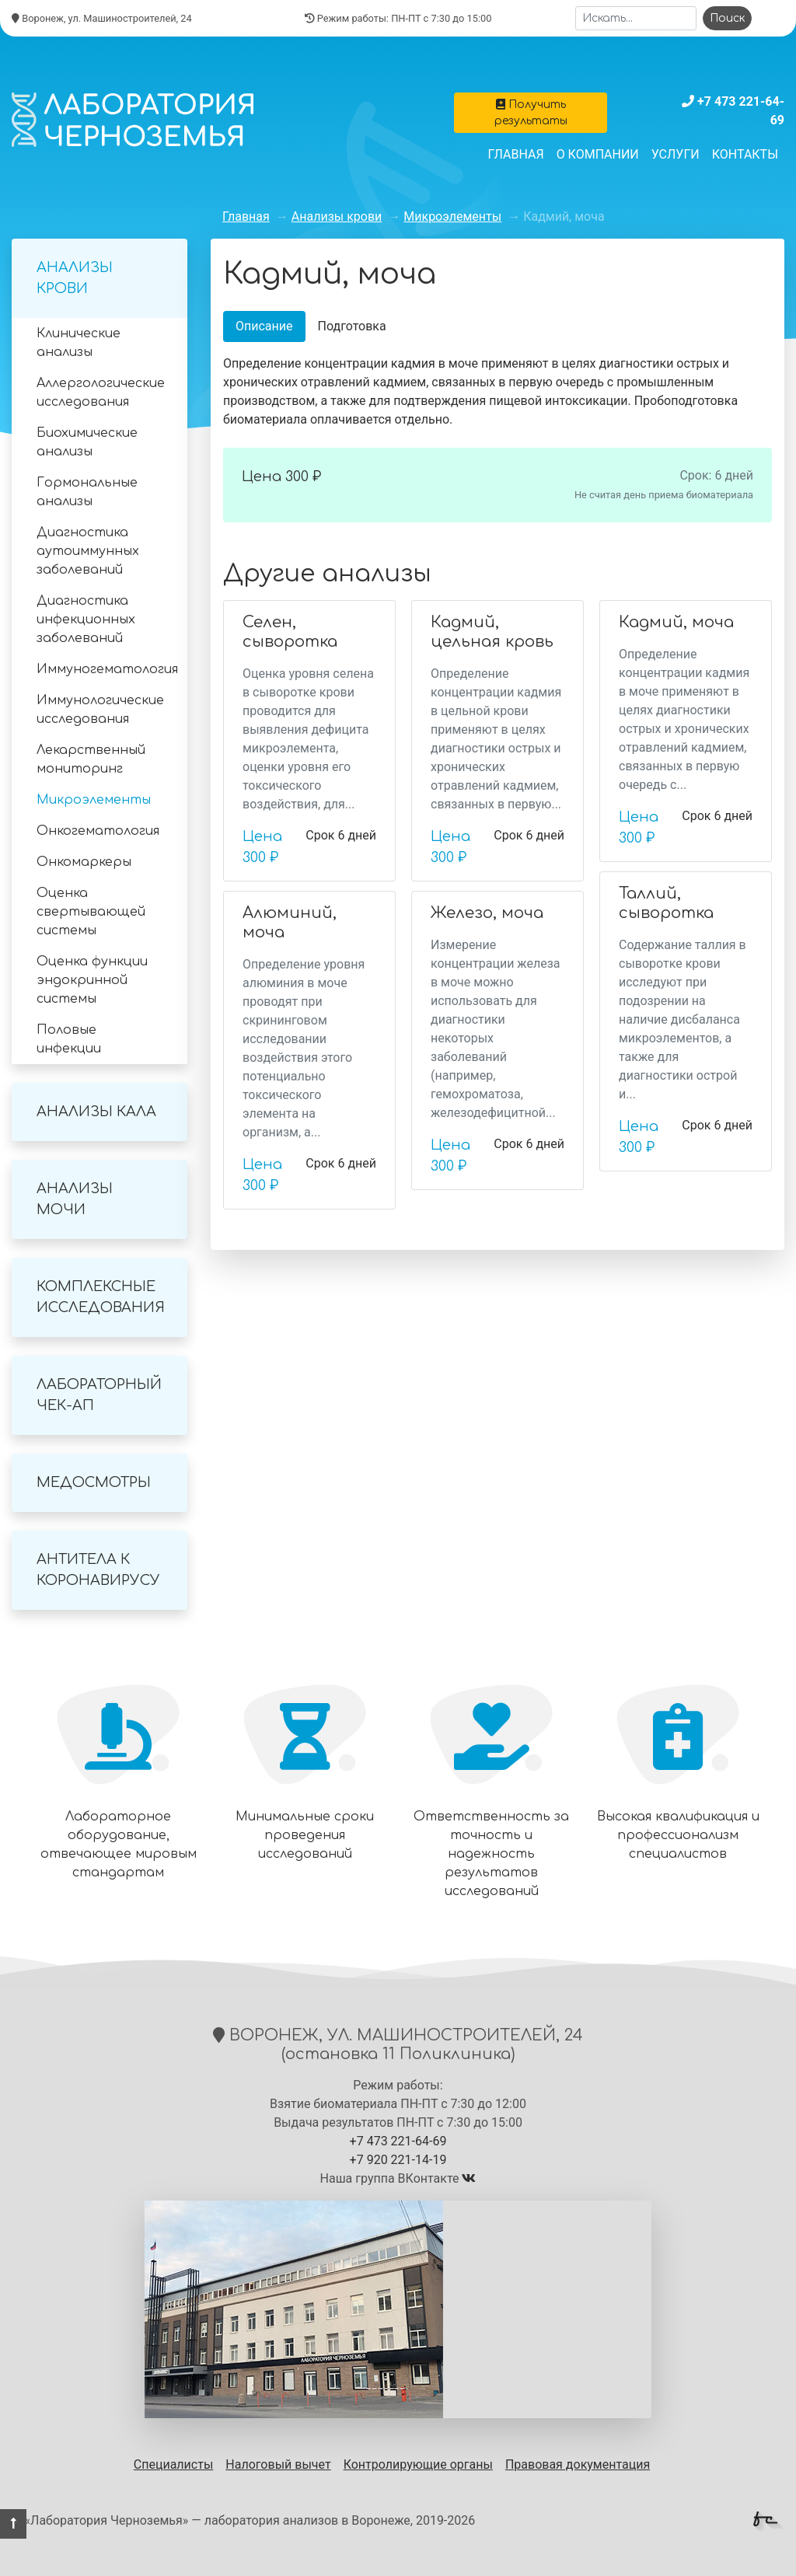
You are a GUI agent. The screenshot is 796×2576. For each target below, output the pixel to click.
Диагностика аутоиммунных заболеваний (88, 551)
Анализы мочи (75, 1199)
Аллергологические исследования (101, 392)
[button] (13, 2524)
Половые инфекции (69, 1039)
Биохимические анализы (87, 442)
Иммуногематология (107, 669)
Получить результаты (530, 113)
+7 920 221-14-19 (398, 2159)
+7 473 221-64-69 (398, 2141)
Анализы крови (75, 278)
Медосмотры (94, 1482)
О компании (598, 154)
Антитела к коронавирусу (98, 1570)
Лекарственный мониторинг (91, 759)
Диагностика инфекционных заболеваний (86, 619)
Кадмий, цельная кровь (492, 632)
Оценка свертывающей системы (91, 911)
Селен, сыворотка (290, 632)
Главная (516, 154)
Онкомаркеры (84, 862)
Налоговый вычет (277, 2464)
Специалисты (174, 2464)
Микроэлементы (94, 800)
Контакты (745, 154)
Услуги (675, 154)
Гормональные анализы (87, 492)
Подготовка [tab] (352, 326)
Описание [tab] (264, 326)
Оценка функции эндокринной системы (92, 980)
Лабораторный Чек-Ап (99, 1395)
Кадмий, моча (676, 622)
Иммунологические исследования (100, 709)
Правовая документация (577, 2464)
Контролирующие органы (418, 2464)
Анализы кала (96, 1111)
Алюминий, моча (290, 922)
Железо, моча (487, 913)
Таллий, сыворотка (666, 903)
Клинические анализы (78, 342)
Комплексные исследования (101, 1297)
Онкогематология (98, 831)
